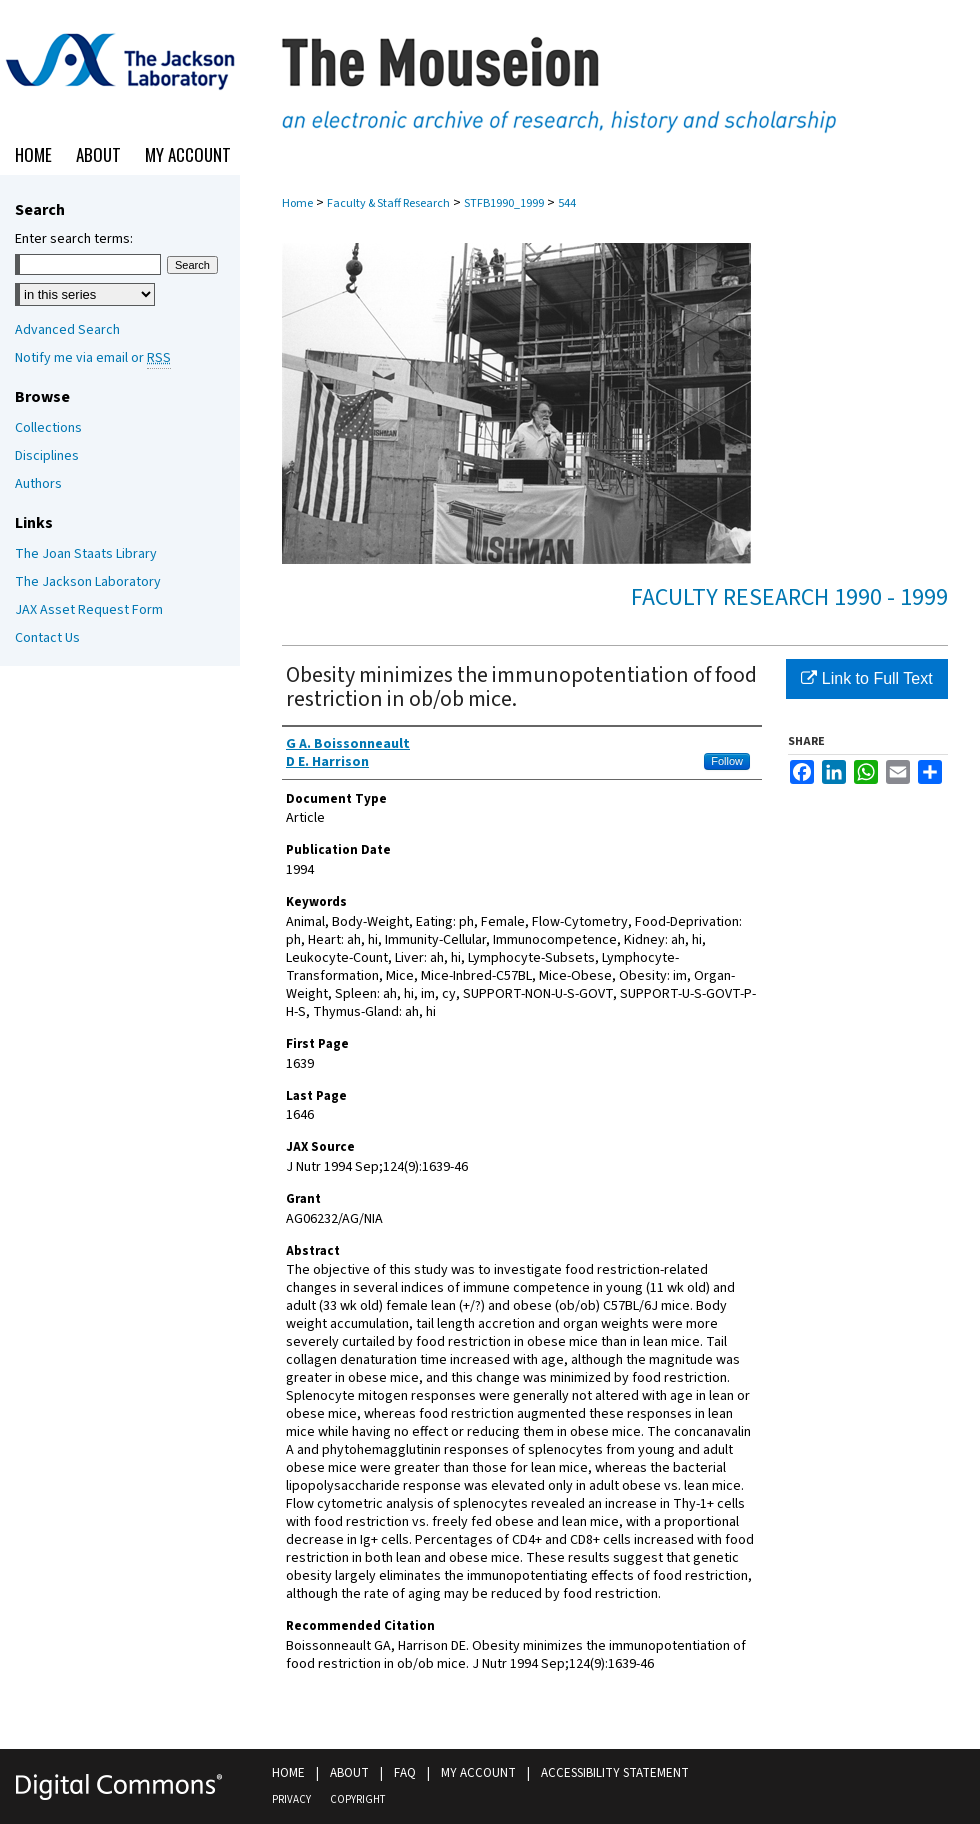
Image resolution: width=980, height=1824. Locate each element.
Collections (48, 428)
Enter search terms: (74, 239)
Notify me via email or (93, 358)
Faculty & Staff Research (388, 203)
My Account (478, 1773)
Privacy (291, 1799)
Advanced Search (67, 330)
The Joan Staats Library (86, 554)
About (349, 1773)
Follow (727, 761)
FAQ (405, 1773)
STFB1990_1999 (504, 203)
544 (567, 203)
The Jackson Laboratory (88, 582)
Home (297, 203)
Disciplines (47, 456)
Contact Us (47, 638)
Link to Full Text (866, 678)
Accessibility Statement (615, 1773)
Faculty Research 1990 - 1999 (789, 597)
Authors (38, 484)
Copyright (357, 1799)
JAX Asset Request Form (89, 610)
